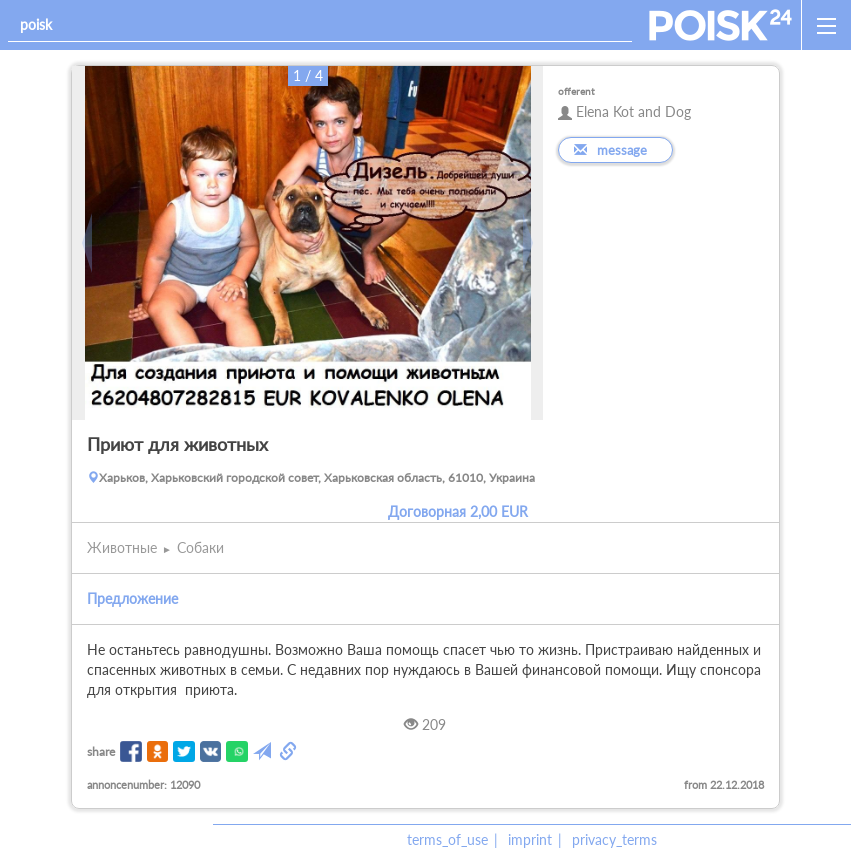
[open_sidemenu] (826, 25)
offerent (576, 91)
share (101, 751)
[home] (720, 25)
